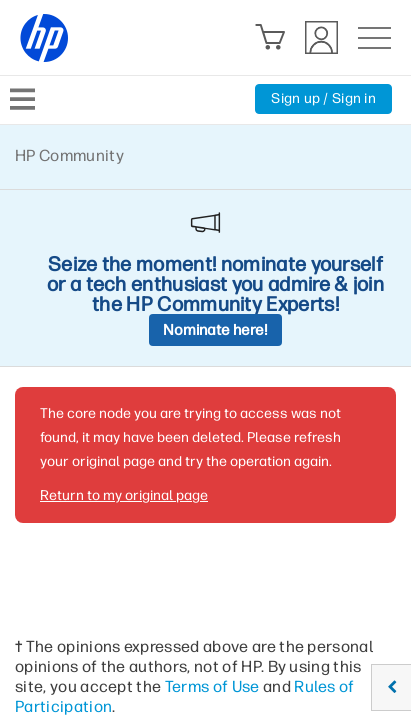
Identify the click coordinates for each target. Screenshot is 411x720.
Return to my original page (124, 495)
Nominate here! (215, 330)
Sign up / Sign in (323, 98)
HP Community (69, 155)
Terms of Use (212, 686)
